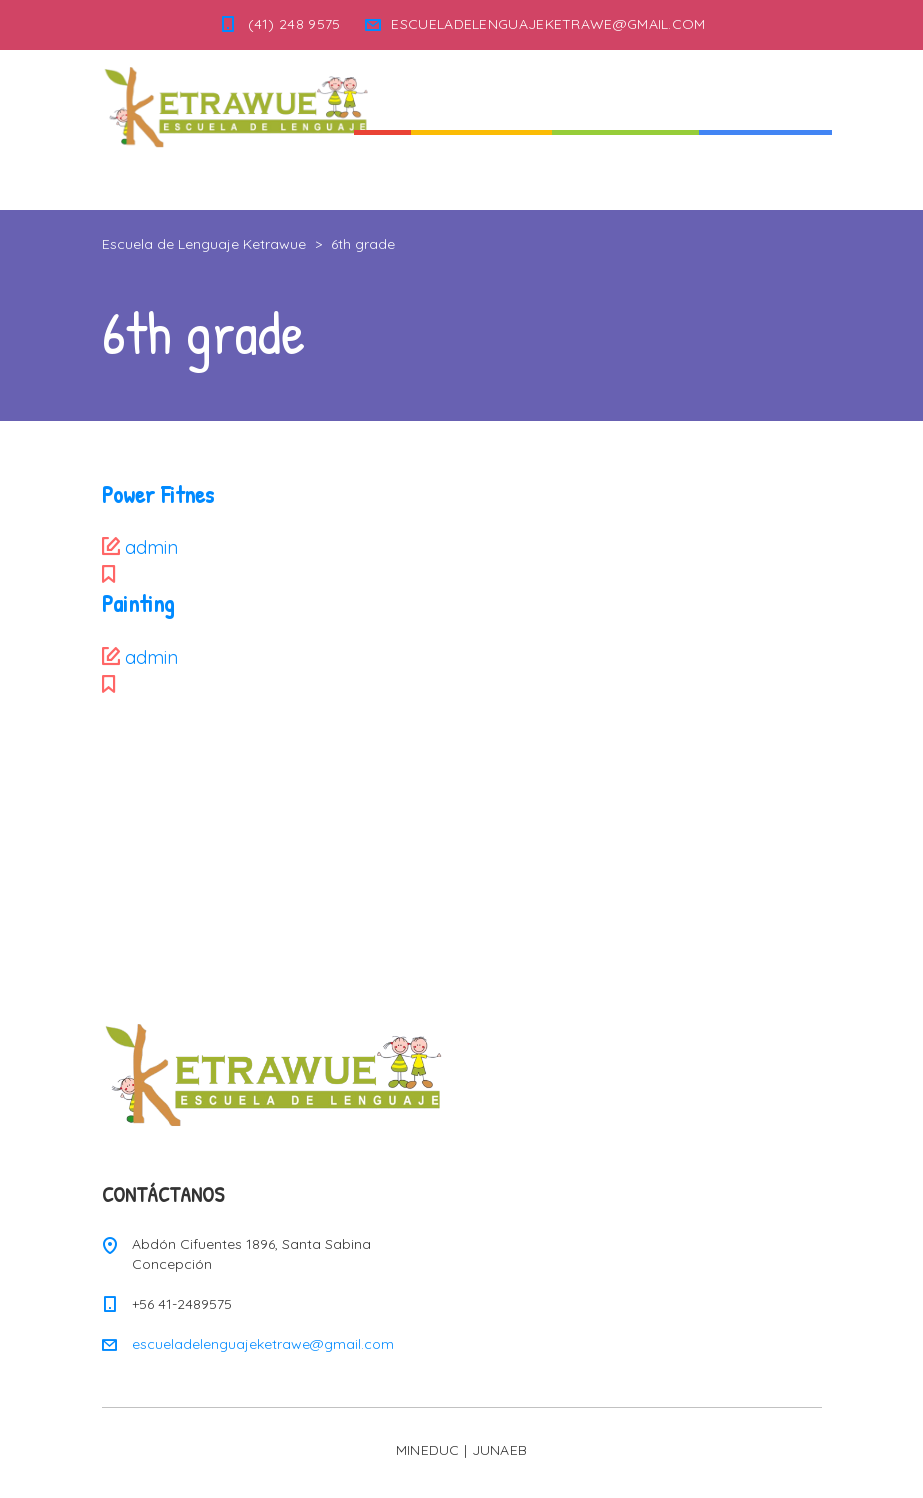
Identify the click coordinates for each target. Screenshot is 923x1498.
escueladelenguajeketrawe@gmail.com (263, 1344)
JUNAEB (500, 1450)
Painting (138, 603)
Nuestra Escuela (625, 169)
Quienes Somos (481, 169)
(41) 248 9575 (294, 24)
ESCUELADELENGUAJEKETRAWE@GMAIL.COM (548, 24)
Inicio (382, 169)
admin (151, 547)
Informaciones (765, 169)
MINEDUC (428, 1450)
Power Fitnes (158, 494)
